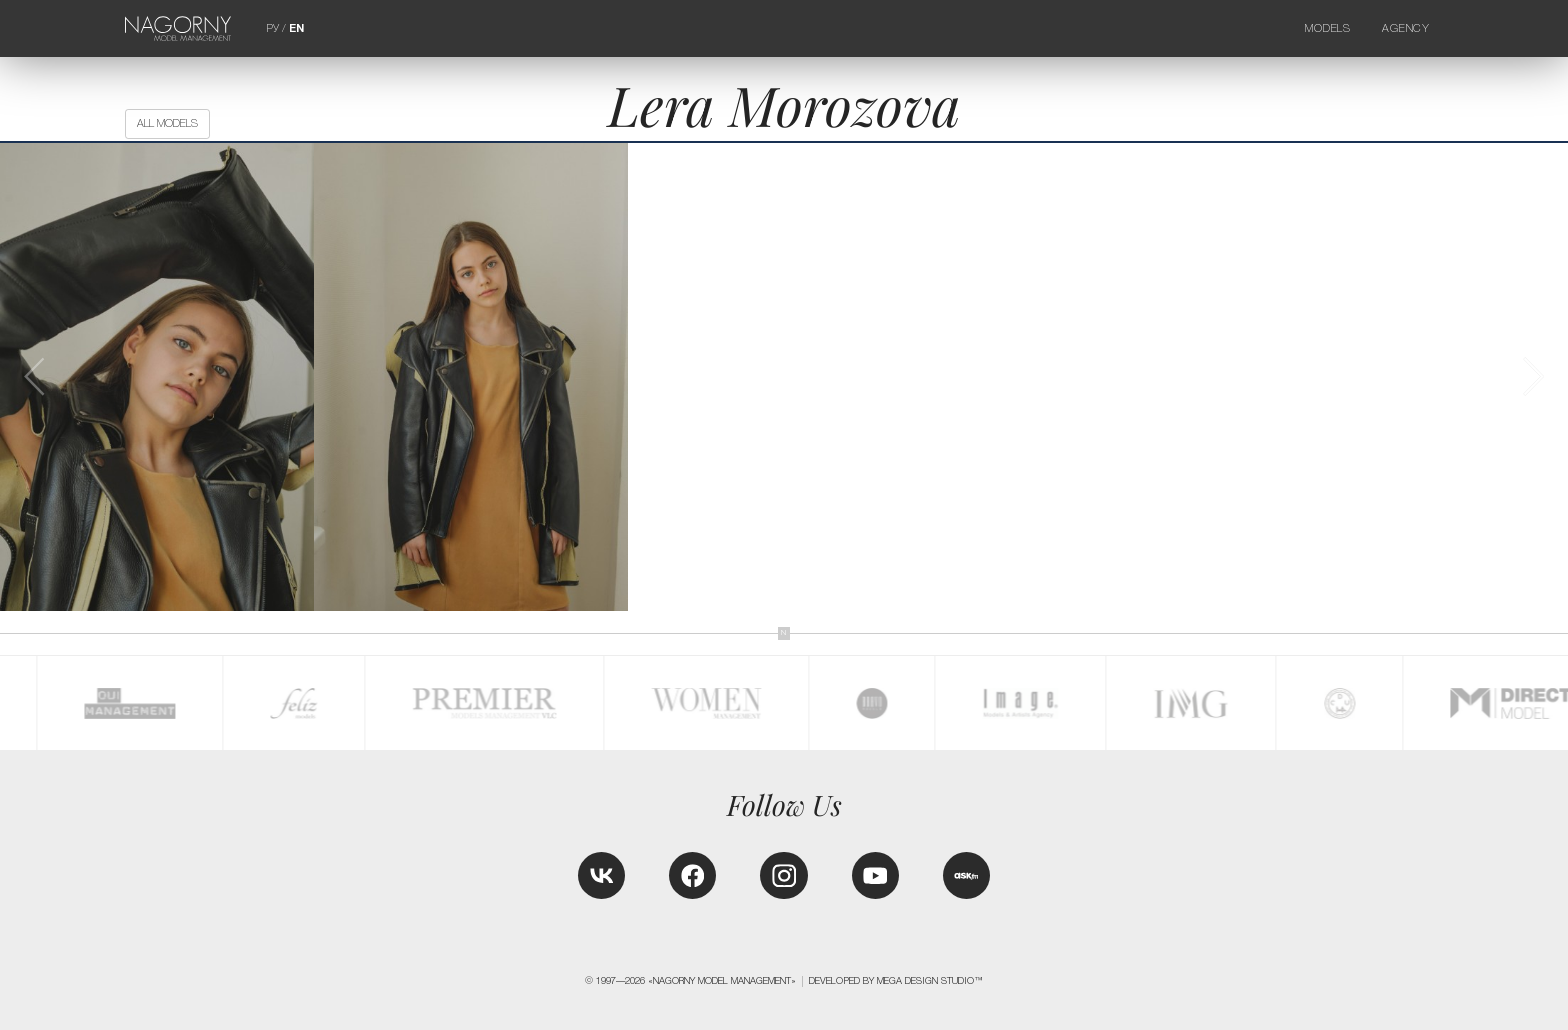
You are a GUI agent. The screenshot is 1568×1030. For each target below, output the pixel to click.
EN (296, 28)
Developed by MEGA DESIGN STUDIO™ (896, 981)
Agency (1406, 28)
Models (1328, 28)
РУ (273, 28)
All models (167, 123)
